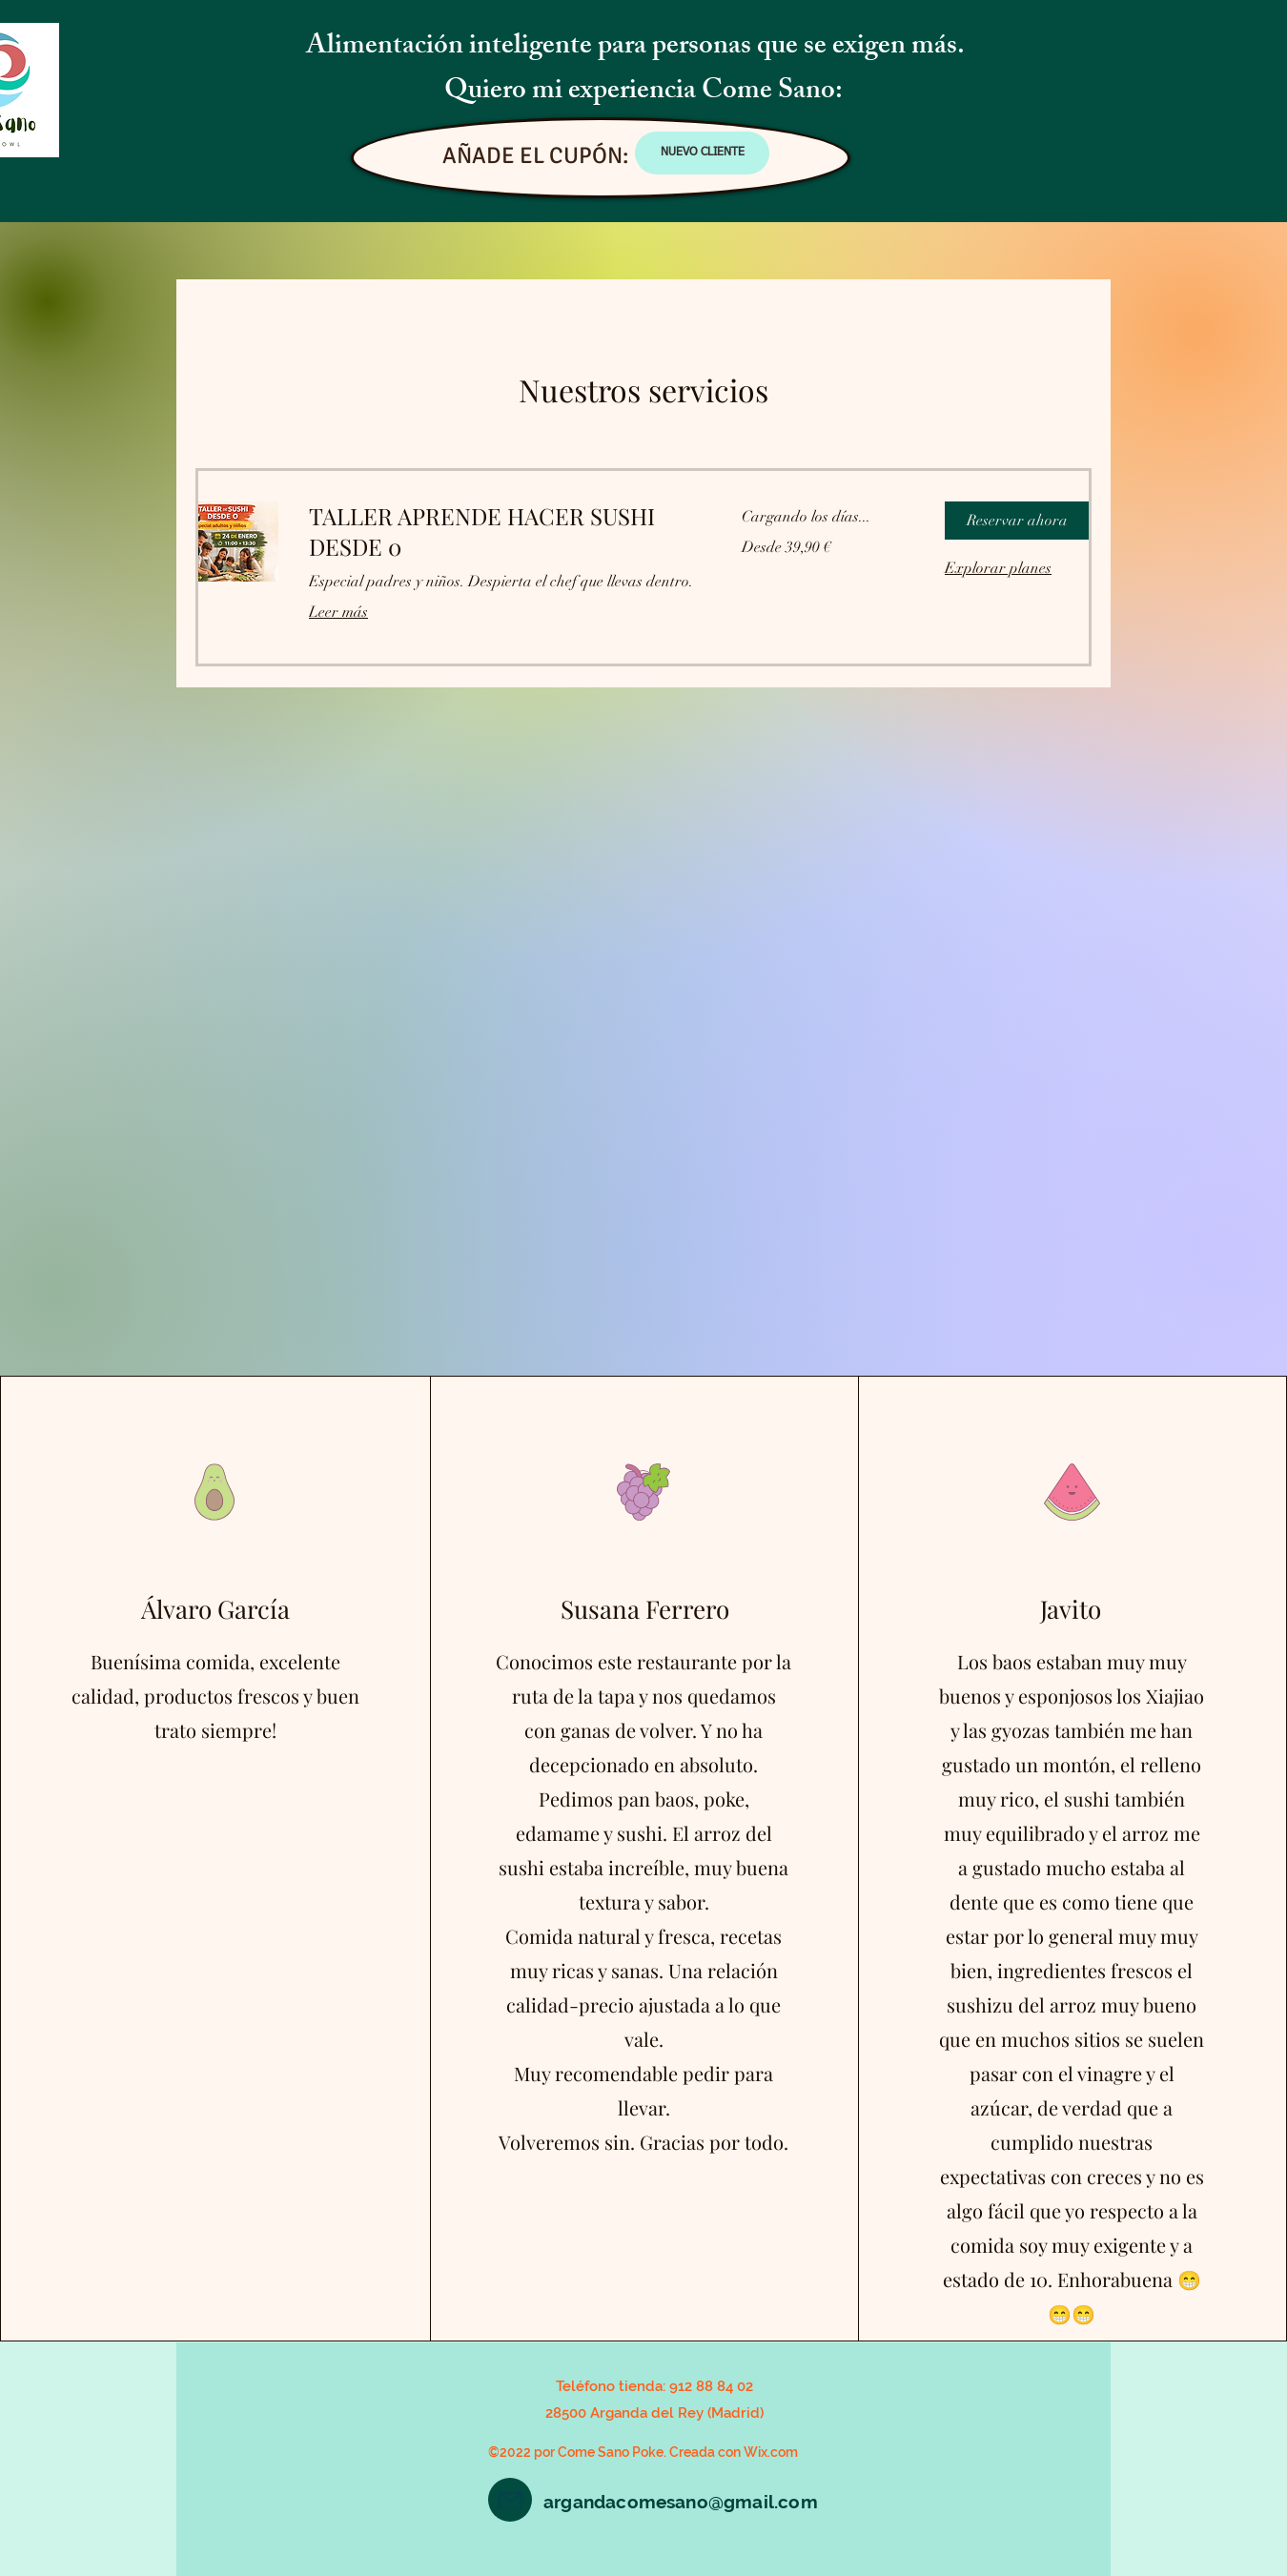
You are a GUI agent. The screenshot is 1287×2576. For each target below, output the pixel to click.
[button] (1017, 520)
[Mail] (510, 2500)
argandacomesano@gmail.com (680, 2501)
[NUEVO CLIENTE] (702, 153)
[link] (502, 531)
